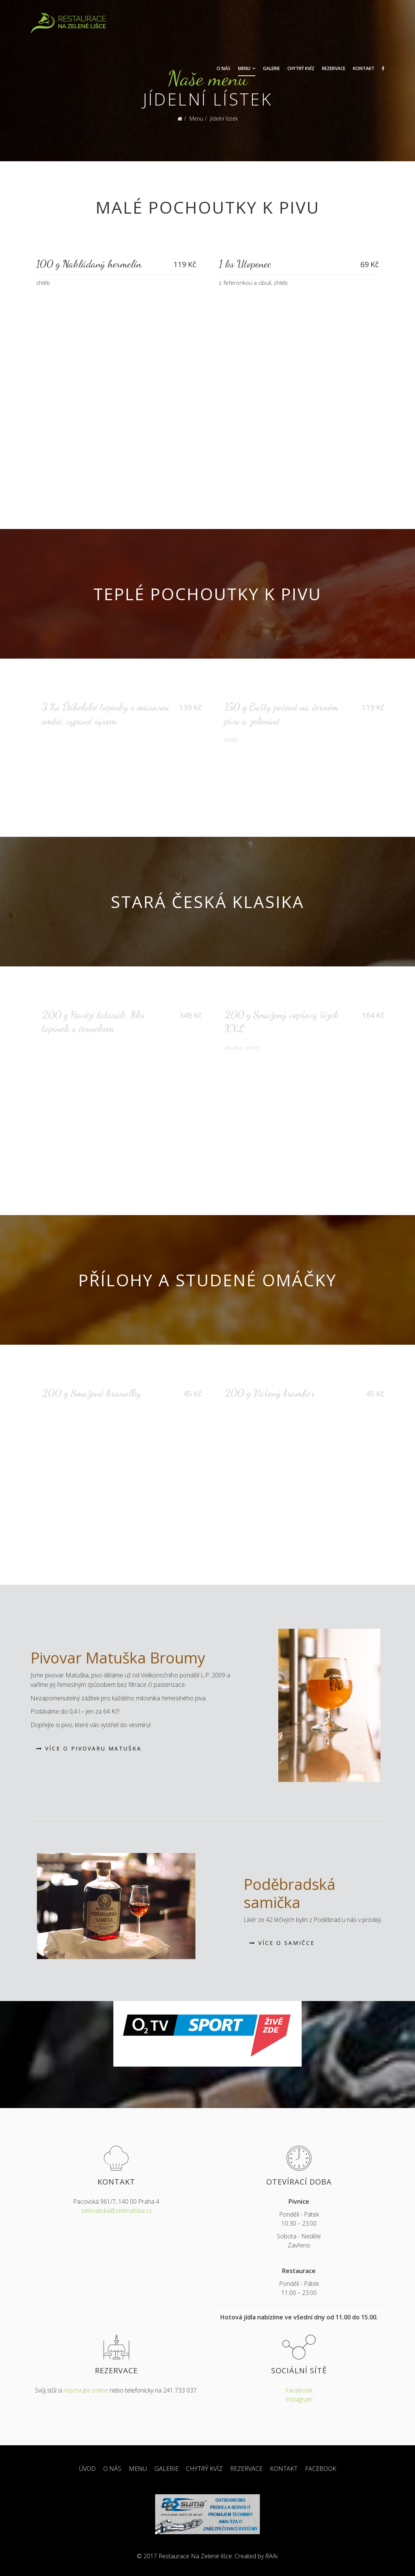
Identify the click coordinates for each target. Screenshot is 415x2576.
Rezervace (333, 68)
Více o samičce (282, 1942)
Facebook (298, 2390)
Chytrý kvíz (300, 68)
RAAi (271, 2556)
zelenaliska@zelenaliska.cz (116, 2210)
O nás (223, 68)
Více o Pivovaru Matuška (89, 1748)
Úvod (87, 2468)
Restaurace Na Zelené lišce (195, 2556)
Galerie (271, 68)
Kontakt (363, 68)
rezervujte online (86, 2390)
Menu (244, 68)
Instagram (299, 2399)
